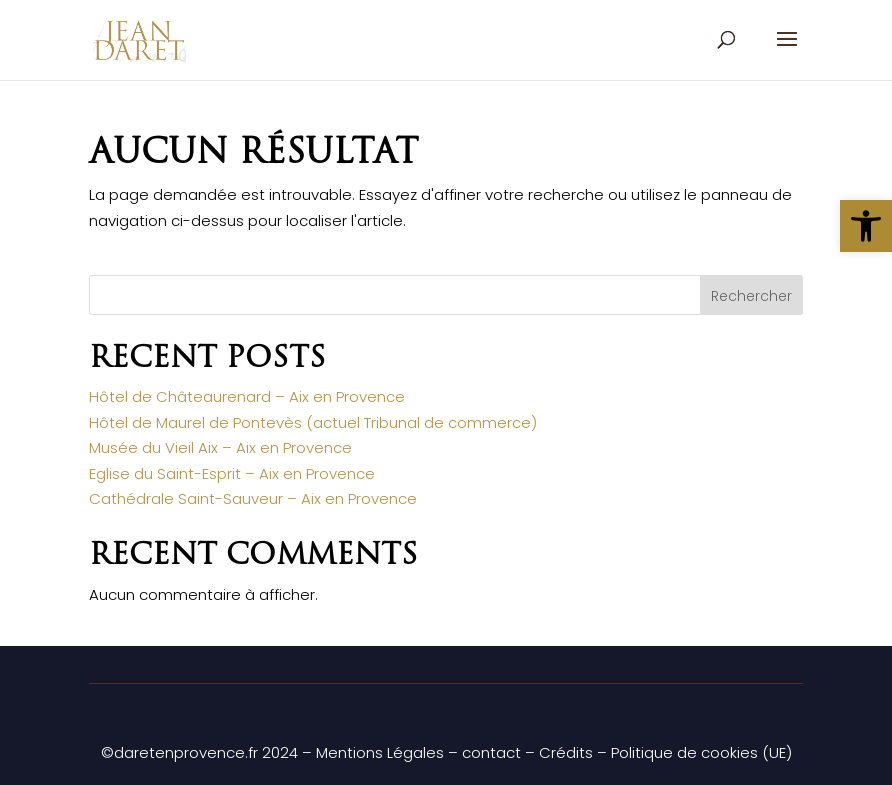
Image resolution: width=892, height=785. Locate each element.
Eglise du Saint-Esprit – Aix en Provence (232, 473)
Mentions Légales (380, 752)
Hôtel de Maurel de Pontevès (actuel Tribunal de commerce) (313, 422)
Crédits (566, 752)
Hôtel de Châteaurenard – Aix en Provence (247, 396)
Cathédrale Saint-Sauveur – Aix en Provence (253, 498)
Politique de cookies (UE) (701, 752)
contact (491, 752)
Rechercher (751, 296)
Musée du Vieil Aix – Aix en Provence (220, 447)
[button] (866, 226)
